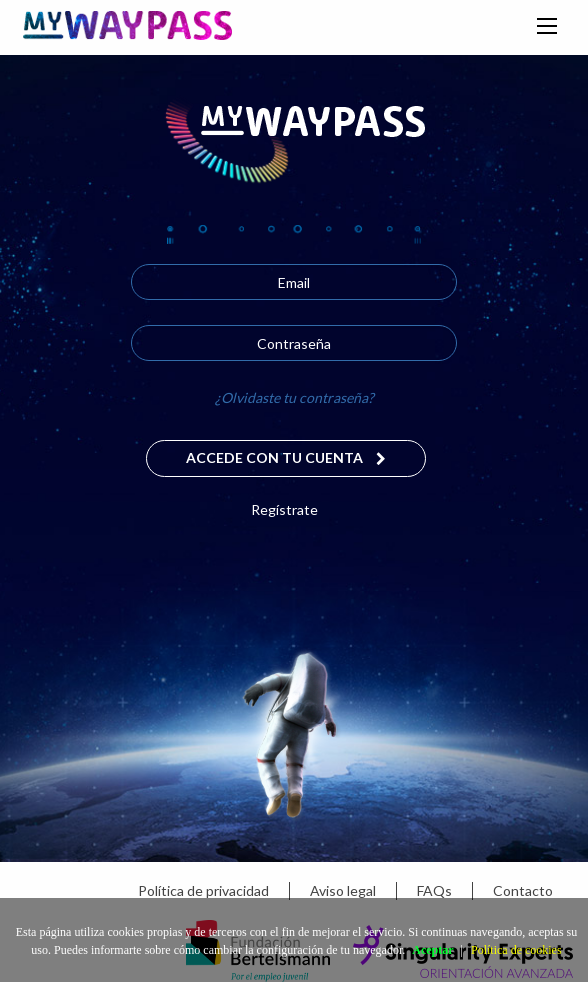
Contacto (523, 890)
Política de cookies (516, 950)
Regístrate (284, 509)
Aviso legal (343, 890)
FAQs (434, 890)
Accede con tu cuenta (286, 457)
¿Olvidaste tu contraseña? (294, 397)
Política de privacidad (203, 890)
